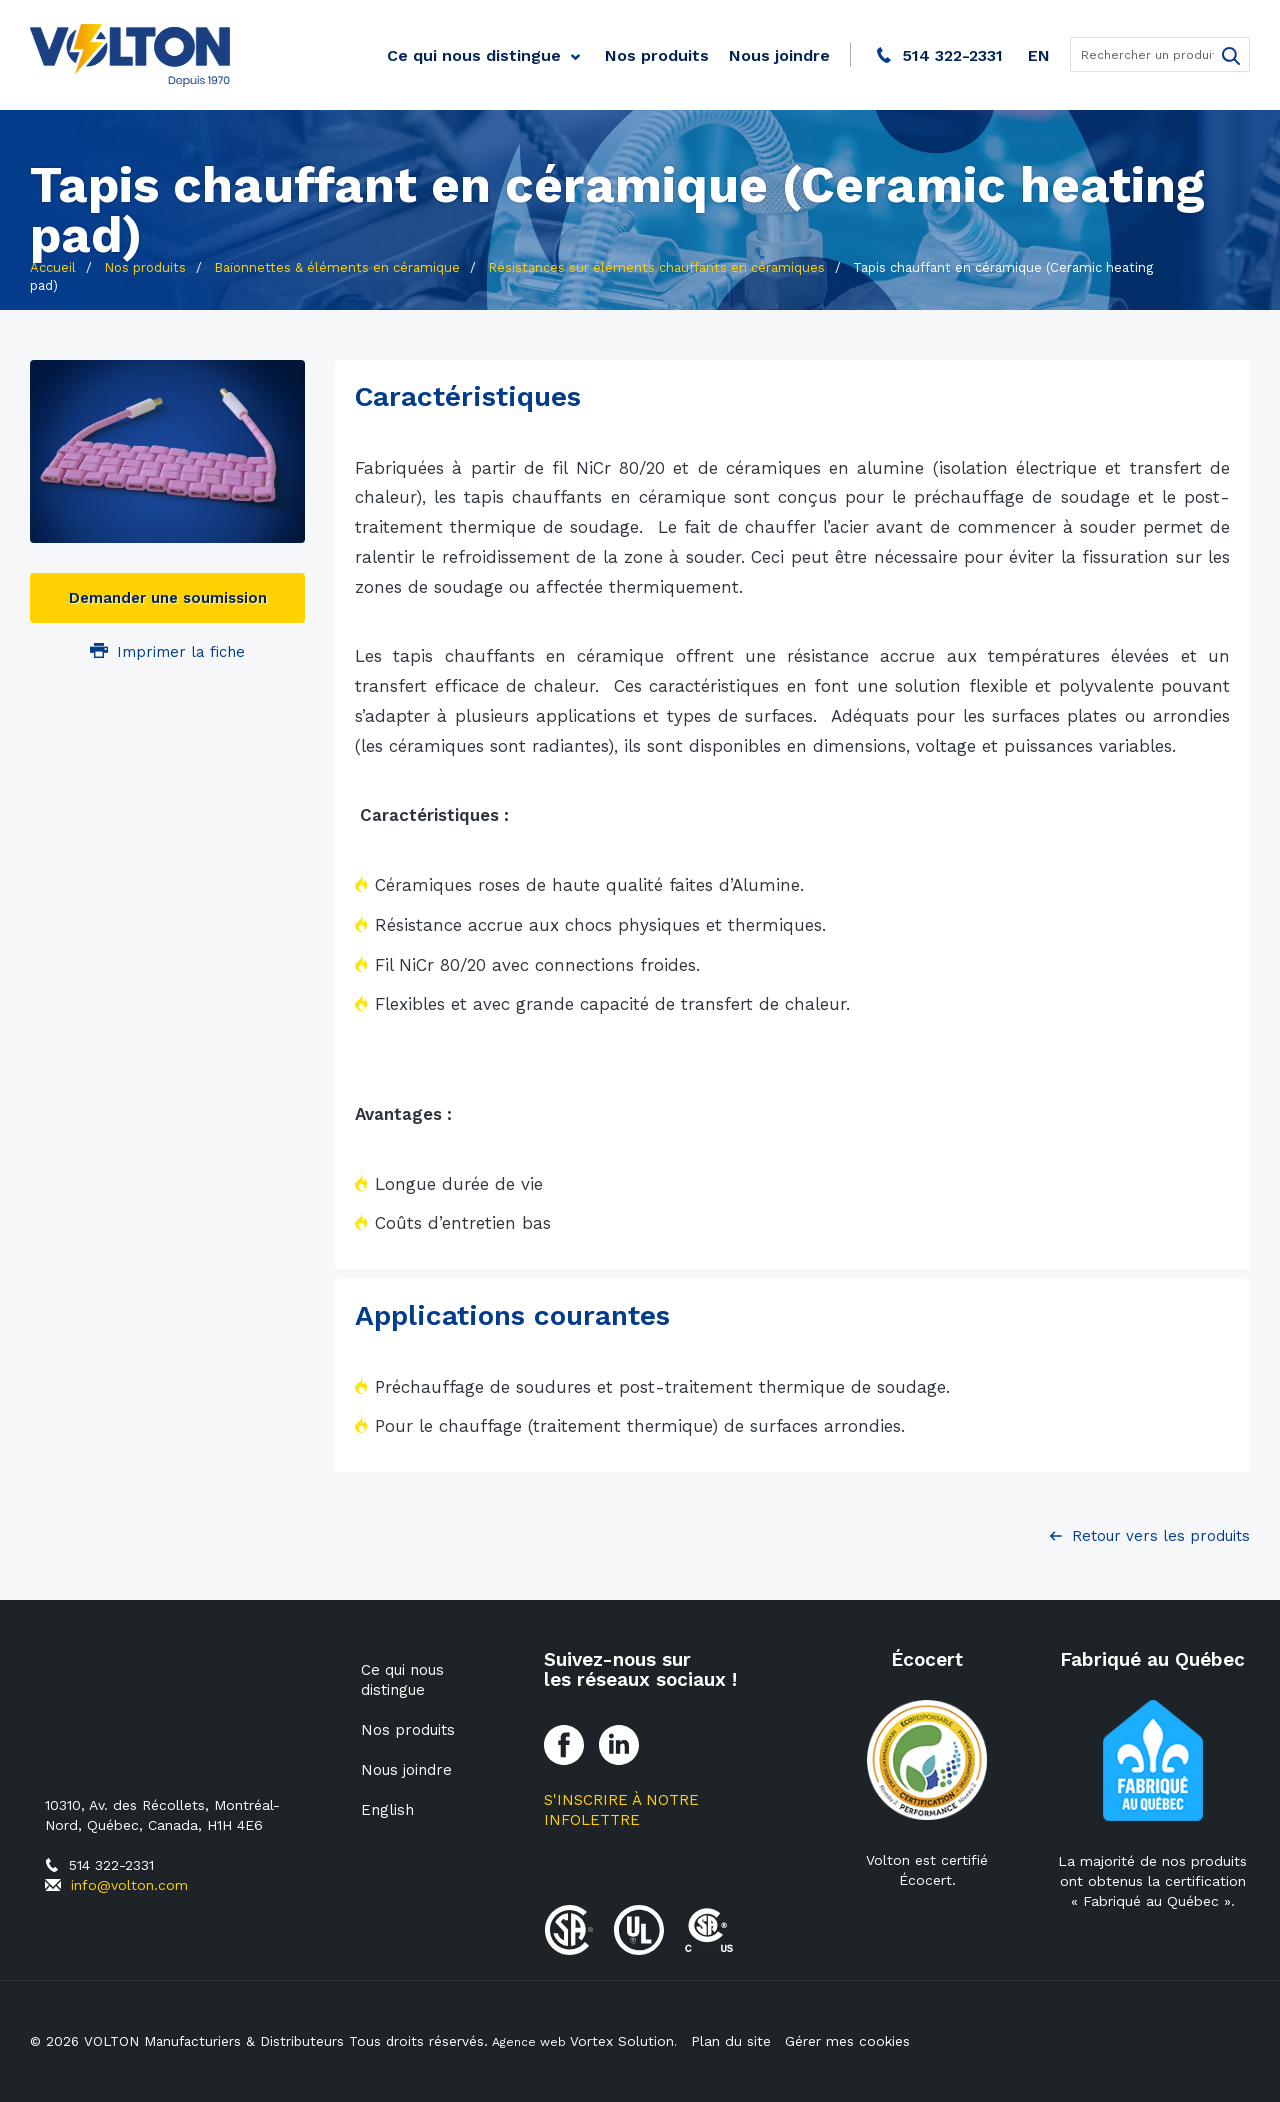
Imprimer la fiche (167, 652)
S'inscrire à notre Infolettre (621, 1810)
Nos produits (657, 55)
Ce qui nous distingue (474, 55)
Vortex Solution (630, 2041)
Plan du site (734, 2041)
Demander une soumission (168, 598)
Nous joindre (779, 55)
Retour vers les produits (1161, 1536)
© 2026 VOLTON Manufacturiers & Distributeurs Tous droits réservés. (263, 2041)
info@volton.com (129, 1885)
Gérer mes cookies (850, 2041)
